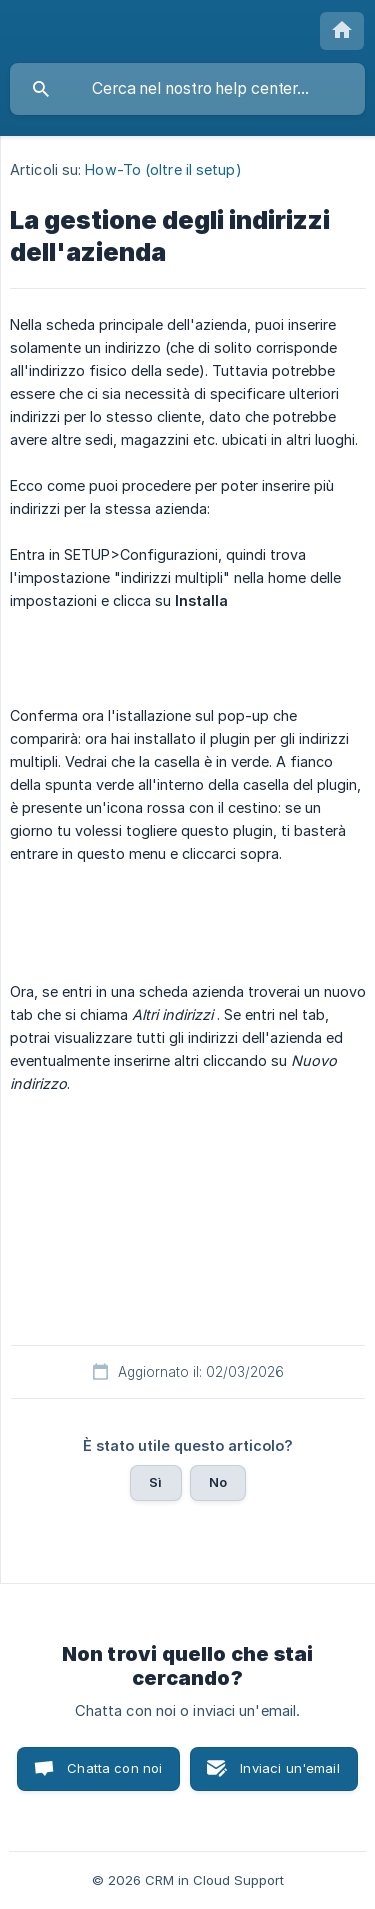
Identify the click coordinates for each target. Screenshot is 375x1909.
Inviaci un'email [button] (289, 1768)
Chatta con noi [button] (114, 1768)
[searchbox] (187, 89)
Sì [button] (155, 1482)
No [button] (218, 1482)
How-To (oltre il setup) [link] (163, 169)
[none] (342, 31)
